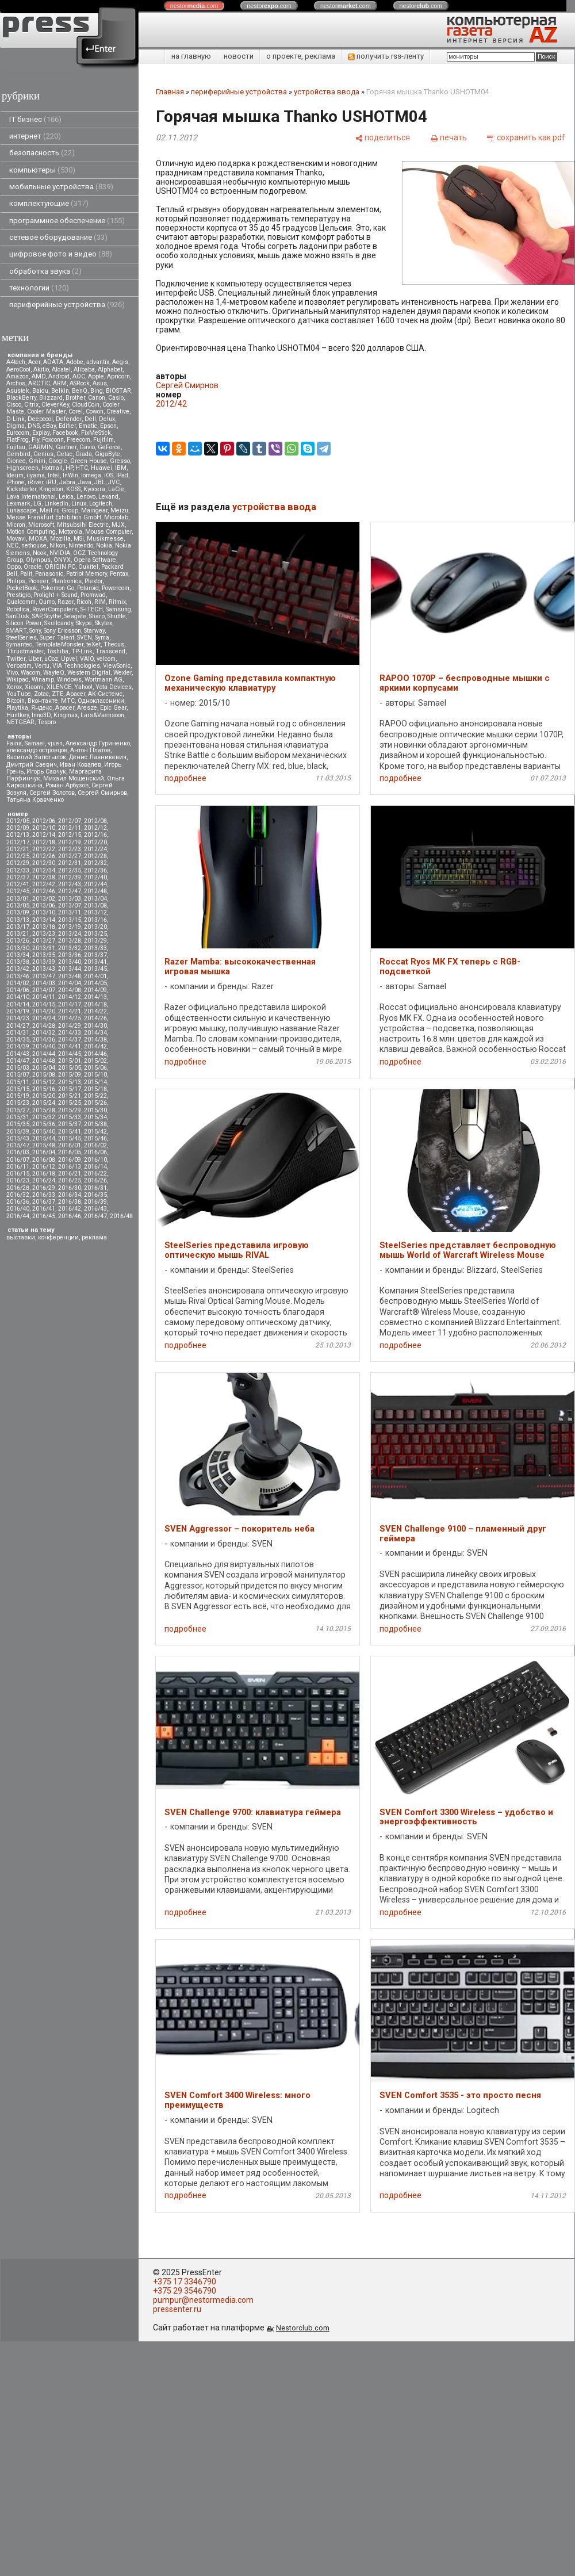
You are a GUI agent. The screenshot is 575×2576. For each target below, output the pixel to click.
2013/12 (95, 912)
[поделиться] (382, 137)
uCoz (51, 659)
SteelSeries (21, 637)
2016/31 (95, 1188)
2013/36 (69, 955)
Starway (94, 630)
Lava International (31, 496)
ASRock (80, 383)
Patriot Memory (86, 573)
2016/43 (95, 1208)
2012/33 (17, 870)
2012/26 (43, 856)
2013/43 (43, 969)
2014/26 (95, 1018)
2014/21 (69, 1011)
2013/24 (69, 933)
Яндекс (41, 707)
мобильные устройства (61, 186)
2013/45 (95, 969)
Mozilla (60, 538)
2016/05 (69, 1152)
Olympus (38, 560)
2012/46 (43, 891)
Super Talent (57, 637)
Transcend (110, 651)
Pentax (119, 573)
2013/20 (95, 927)
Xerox (14, 687)
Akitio (41, 369)
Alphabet (110, 369)
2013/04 (95, 898)
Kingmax (65, 715)
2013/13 (17, 920)
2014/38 (95, 1039)
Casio (116, 397)
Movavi (16, 538)
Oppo (13, 567)
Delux (107, 419)
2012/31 (69, 863)
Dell (90, 419)
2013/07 (69, 905)
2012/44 (95, 884)
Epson (108, 426)
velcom (106, 659)
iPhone (15, 482)
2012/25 (17, 856)
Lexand (108, 496)
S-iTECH (91, 609)
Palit (26, 573)
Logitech (100, 503)
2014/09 (95, 990)
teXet (93, 644)
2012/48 (95, 891)
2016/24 (43, 1180)
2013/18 (43, 927)
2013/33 (95, 948)
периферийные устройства (67, 304)
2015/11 (17, 1082)
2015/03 (17, 1067)
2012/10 (43, 828)
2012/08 (95, 821)
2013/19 (69, 927)
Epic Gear (113, 707)
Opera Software (95, 560)
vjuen (55, 743)
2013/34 (17, 955)
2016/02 (95, 1145)
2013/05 (17, 905)
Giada (83, 454)
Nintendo (80, 545)
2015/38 (95, 1124)
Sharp (97, 616)
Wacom (30, 672)
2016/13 (69, 1166)
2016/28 (17, 1188)
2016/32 (17, 1195)
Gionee (16, 461)
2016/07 (17, 1159)
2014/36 (43, 1039)
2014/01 (95, 976)
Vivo (12, 672)
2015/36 (43, 1124)
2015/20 (43, 1096)
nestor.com (194, 5)
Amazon (17, 376)
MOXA (38, 538)
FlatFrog (17, 439)
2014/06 (17, 990)
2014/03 (43, 983)
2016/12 (43, 1166)
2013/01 (17, 898)
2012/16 (95, 835)
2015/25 (69, 1103)
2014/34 (95, 1032)
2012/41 (17, 884)
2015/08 (43, 1074)
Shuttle (117, 616)
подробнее (185, 778)
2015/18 (95, 1089)
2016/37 (43, 1201)
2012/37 (17, 877)
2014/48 (43, 1061)
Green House (88, 461)
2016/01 (69, 1145)
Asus (100, 383)
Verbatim (19, 665)
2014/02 (17, 983)
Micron (15, 525)
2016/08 (43, 1159)
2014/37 (69, 1039)
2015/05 (69, 1067)
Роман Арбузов (67, 785)
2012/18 (43, 842)
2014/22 (95, 1011)
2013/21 (17, 933)
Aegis (120, 362)
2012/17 (17, 842)
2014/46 (95, 1054)
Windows (69, 679)
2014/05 (95, 983)
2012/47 (69, 891)
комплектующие (49, 203)
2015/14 (95, 1082)
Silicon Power (23, 623)
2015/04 (43, 1067)
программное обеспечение (67, 220)
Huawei (101, 468)
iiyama (35, 475)
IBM (120, 468)
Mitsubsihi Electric (83, 525)
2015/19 (17, 1096)
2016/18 (43, 1173)
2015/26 (95, 1103)
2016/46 (69, 1216)
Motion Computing (31, 531)
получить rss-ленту (386, 56)
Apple (96, 376)
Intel (54, 475)
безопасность (42, 152)
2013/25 (95, 933)
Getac (64, 454)
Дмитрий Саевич (31, 764)
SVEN (84, 637)
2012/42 (43, 884)
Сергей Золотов (52, 793)
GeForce (109, 447)
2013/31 (43, 948)
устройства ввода (326, 91)
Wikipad (17, 679)
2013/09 (17, 912)
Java (84, 482)
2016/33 (43, 1195)
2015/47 (17, 1145)
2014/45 (69, 1054)
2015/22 (95, 1096)
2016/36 (17, 1201)
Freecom (78, 439)
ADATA (53, 362)
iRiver (35, 482)
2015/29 (69, 1110)
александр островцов (36, 750)
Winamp (43, 679)
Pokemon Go (57, 588)
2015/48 (43, 1145)
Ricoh (83, 602)
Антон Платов (90, 750)
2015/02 (95, 1061)
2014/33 (69, 1032)
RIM (100, 602)
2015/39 (17, 1131)
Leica (66, 496)
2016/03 (17, 1152)
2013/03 (69, 898)
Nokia (104, 545)
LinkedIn (56, 503)
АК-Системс (105, 694)
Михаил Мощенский (73, 778)
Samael (35, 743)
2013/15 (69, 920)
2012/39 (69, 877)
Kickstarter (21, 489)
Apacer (64, 707)
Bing (96, 391)
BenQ (79, 391)
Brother (75, 397)
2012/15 (69, 835)
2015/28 (43, 1110)
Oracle (33, 567)
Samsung (118, 609)
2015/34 (95, 1117)
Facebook (65, 433)
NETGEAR (20, 722)
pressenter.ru (177, 2309)
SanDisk (17, 616)
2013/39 (43, 962)
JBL (99, 482)
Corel (75, 411)
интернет (35, 136)
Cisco (13, 404)
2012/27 (69, 856)
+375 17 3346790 (184, 2281)
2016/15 (17, 1173)
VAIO (87, 659)
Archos (15, 383)
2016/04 (43, 1152)
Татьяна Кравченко (35, 799)
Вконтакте (43, 701)
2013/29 (95, 940)
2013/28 (69, 940)
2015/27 (17, 1110)
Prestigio (18, 595)
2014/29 (69, 1025)
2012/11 (69, 828)
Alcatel (61, 369)
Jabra (67, 482)
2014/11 (43, 997)
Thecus (113, 644)
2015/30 (95, 1110)
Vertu (41, 665)
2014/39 (17, 1046)
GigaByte (107, 454)
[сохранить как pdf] (526, 137)
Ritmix (117, 602)
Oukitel (88, 567)
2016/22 (95, 1173)
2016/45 (43, 1216)
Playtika (17, 707)
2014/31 (17, 1032)
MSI (79, 538)
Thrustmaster (25, 651)
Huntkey (17, 715)
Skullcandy (58, 623)
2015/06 (95, 1067)
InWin (70, 475)
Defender (69, 419)
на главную (191, 56)
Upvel (69, 659)
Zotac (41, 694)
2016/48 (121, 1216)
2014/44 (43, 1054)
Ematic (88, 426)
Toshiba (57, 651)
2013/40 (69, 962)
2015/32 (43, 1117)
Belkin (60, 391)
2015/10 (95, 1074)
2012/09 (17, 828)
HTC (81, 468)
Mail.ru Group (59, 510)
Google (57, 461)
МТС (68, 701)
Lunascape (21, 510)
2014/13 (95, 997)
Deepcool (40, 419)
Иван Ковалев (80, 764)
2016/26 (95, 1180)
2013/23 (43, 933)
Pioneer (38, 581)
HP (69, 468)
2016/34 (69, 1195)
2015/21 (69, 1096)
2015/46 (95, 1138)
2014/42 (95, 1046)
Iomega (91, 475)
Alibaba (84, 369)
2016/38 (69, 1201)
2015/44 (43, 1138)
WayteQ (53, 672)
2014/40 (43, 1046)
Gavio (87, 447)
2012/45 (17, 891)
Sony (35, 630)
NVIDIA (59, 553)
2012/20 (95, 842)
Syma (102, 637)
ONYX (62, 560)
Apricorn (118, 376)
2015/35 (17, 1124)
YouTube (18, 694)
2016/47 (95, 1216)
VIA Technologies (76, 665)
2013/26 (17, 940)
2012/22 (43, 849)
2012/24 (95, 849)
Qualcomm (21, 602)
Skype (84, 623)
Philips (15, 581)
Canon (96, 397)
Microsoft (41, 525)
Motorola (70, 531)
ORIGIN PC (60, 567)
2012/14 (43, 835)
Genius (43, 454)
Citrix (31, 404)
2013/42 (17, 969)
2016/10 (95, 1159)
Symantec (19, 644)
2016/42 (69, 1208)
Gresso (120, 461)
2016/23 (17, 1180)
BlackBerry (21, 397)
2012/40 (95, 877)
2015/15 (17, 1089)
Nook (40, 553)
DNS (34, 426)
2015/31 (17, 1117)
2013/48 (69, 976)
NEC (12, 545)
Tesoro (46, 722)
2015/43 (17, 1138)
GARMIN (40, 447)
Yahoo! (83, 687)
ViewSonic (117, 665)
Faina (14, 743)
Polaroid (88, 588)
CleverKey (55, 404)
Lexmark (18, 503)
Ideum (15, 475)
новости (239, 56)
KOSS (73, 489)
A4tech (15, 362)
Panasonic (49, 573)
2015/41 (69, 1131)
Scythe (53, 616)
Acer (34, 362)
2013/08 (95, 905)
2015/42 (95, 1131)
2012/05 (17, 821)
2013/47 (43, 976)
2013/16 (95, 920)
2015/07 (17, 1074)
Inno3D (41, 715)
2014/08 (69, 990)
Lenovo (85, 496)
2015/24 (43, 1103)
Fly (35, 439)
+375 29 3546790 (184, 2290)
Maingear (94, 510)
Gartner (66, 447)
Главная (170, 91)
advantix (97, 362)
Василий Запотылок (36, 757)
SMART (16, 630)
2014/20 (43, 1011)
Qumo (47, 602)
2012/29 (17, 863)
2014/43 (17, 1054)
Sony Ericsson (62, 630)
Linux (78, 503)
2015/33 (69, 1117)
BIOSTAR (118, 391)
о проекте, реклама (300, 56)
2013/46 (17, 976)
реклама (94, 1237)
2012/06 (43, 821)
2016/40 (17, 1208)
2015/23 (17, 1103)
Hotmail (52, 468)
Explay (40, 433)
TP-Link (82, 651)
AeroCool (18, 369)
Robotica (17, 609)
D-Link (15, 419)
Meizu (119, 510)
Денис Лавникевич (97, 757)
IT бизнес (35, 119)
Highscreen (22, 468)
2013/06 (43, 905)
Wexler (122, 672)
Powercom (115, 588)
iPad (122, 475)
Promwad (93, 595)
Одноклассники (101, 701)
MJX (118, 525)
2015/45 (69, 1138)
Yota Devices (113, 687)
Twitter (15, 659)
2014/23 (17, 1018)
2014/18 (95, 1004)
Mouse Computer (108, 531)
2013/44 (69, 969)
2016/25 (69, 1180)
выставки (20, 1237)
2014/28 (43, 1025)
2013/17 (17, 927)
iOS (108, 475)
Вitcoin (15, 701)
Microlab (116, 517)
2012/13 (17, 835)
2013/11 (69, 912)
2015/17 (69, 1089)
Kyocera (94, 489)
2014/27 (17, 1025)
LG (37, 503)
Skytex (103, 623)
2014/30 (95, 1025)
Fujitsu (15, 447)
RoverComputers (55, 609)
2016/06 (95, 1152)
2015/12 (43, 1082)
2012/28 (95, 856)
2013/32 (69, 948)
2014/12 (69, 997)
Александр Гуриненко (98, 743)
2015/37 (69, 1124)
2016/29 (43, 1188)
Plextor (93, 581)
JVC (114, 482)
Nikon (57, 545)
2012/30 (43, 863)
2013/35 (43, 955)
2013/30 (17, 948)
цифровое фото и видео (60, 254)
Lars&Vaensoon (102, 715)
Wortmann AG (103, 679)
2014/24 (43, 1018)
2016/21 (69, 1173)
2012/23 (69, 849)
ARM (60, 383)
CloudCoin (85, 404)
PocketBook (21, 588)
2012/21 (17, 849)
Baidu (40, 391)
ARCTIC (39, 383)
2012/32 (95, 863)
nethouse (34, 545)
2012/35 (69, 870)
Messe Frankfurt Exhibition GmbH (53, 517)
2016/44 (17, 1216)
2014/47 (17, 1061)
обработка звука (45, 271)
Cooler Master (46, 411)
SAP (36, 616)
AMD (38, 376)
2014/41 (69, 1046)
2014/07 (43, 990)
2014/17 (69, 1004)
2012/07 (69, 821)
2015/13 (69, 1082)
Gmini (37, 461)
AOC (78, 376)
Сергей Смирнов (102, 793)
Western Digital (88, 672)
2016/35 (95, 1195)
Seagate (75, 616)
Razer (65, 602)
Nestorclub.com (302, 2328)
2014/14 (17, 1004)
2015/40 (43, 1131)
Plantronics (66, 581)
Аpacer (75, 694)
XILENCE (59, 687)
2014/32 (43, 1032)
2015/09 (69, 1074)
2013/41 (95, 962)
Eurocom (17, 433)
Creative (117, 411)
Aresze (87, 707)
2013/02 (43, 898)
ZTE (57, 694)
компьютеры (42, 170)
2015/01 (69, 1061)
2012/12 (95, 828)
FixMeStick (96, 433)
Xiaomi (34, 687)
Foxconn (53, 439)
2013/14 (43, 920)
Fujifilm (103, 439)
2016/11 (17, 1166)
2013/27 (43, 940)
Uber (34, 659)
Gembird (18, 454)
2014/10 (17, 997)
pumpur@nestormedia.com (203, 2300)
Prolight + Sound (55, 595)
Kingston (51, 489)
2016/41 (43, 1208)
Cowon (94, 411)
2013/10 (43, 912)
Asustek (17, 391)
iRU (51, 482)
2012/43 (69, 884)
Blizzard (51, 397)
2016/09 (69, 1159)
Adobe (74, 362)
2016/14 (95, 1166)
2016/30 (69, 1188)
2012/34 (43, 870)
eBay (49, 426)
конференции (58, 1237)
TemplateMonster (59, 644)
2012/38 (43, 877)
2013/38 (17, 962)
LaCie (116, 489)
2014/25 (69, 1018)
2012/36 (95, 870)
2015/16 (43, 1089)
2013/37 (95, 955)
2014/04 (69, 983)
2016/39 (95, 1201)
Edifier (67, 426)
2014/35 (17, 1039)
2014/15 (43, 1004)
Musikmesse (105, 538)
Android (59, 376)
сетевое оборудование (58, 237)
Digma (15, 426)
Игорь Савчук (46, 771)
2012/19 (69, 842)
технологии (39, 288)
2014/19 (17, 1011)
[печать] (448, 137)
